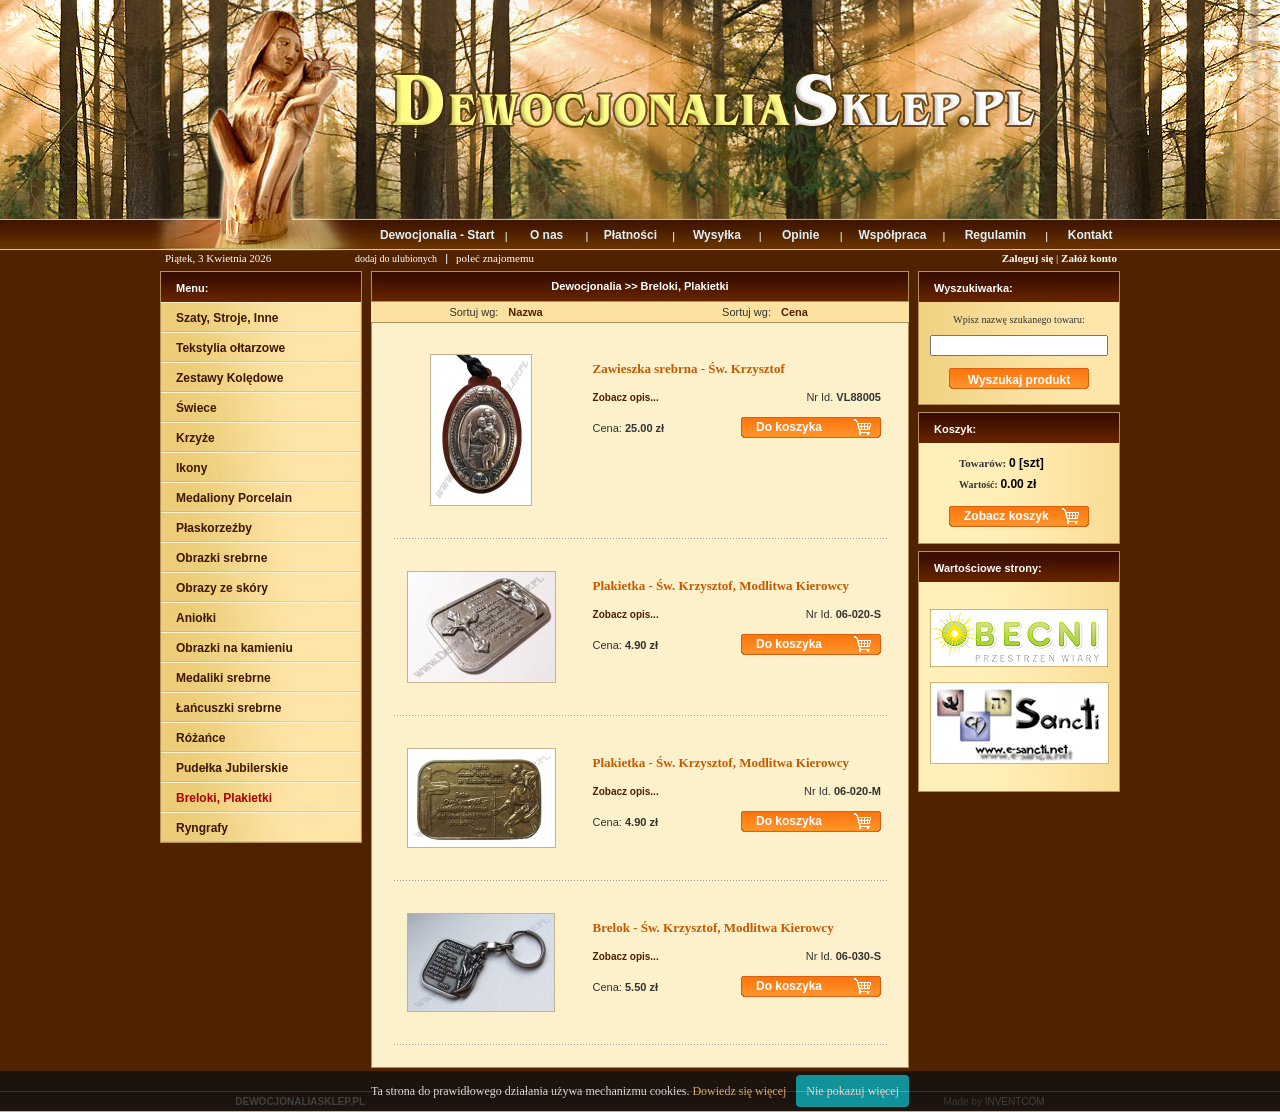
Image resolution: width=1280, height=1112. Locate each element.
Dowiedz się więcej (739, 1091)
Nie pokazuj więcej (852, 1091)
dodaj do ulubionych (396, 258)
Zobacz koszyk (1006, 516)
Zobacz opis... (626, 397)
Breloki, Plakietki (685, 286)
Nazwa (525, 312)
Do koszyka (789, 427)
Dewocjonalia (587, 286)
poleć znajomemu (495, 258)
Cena (794, 312)
